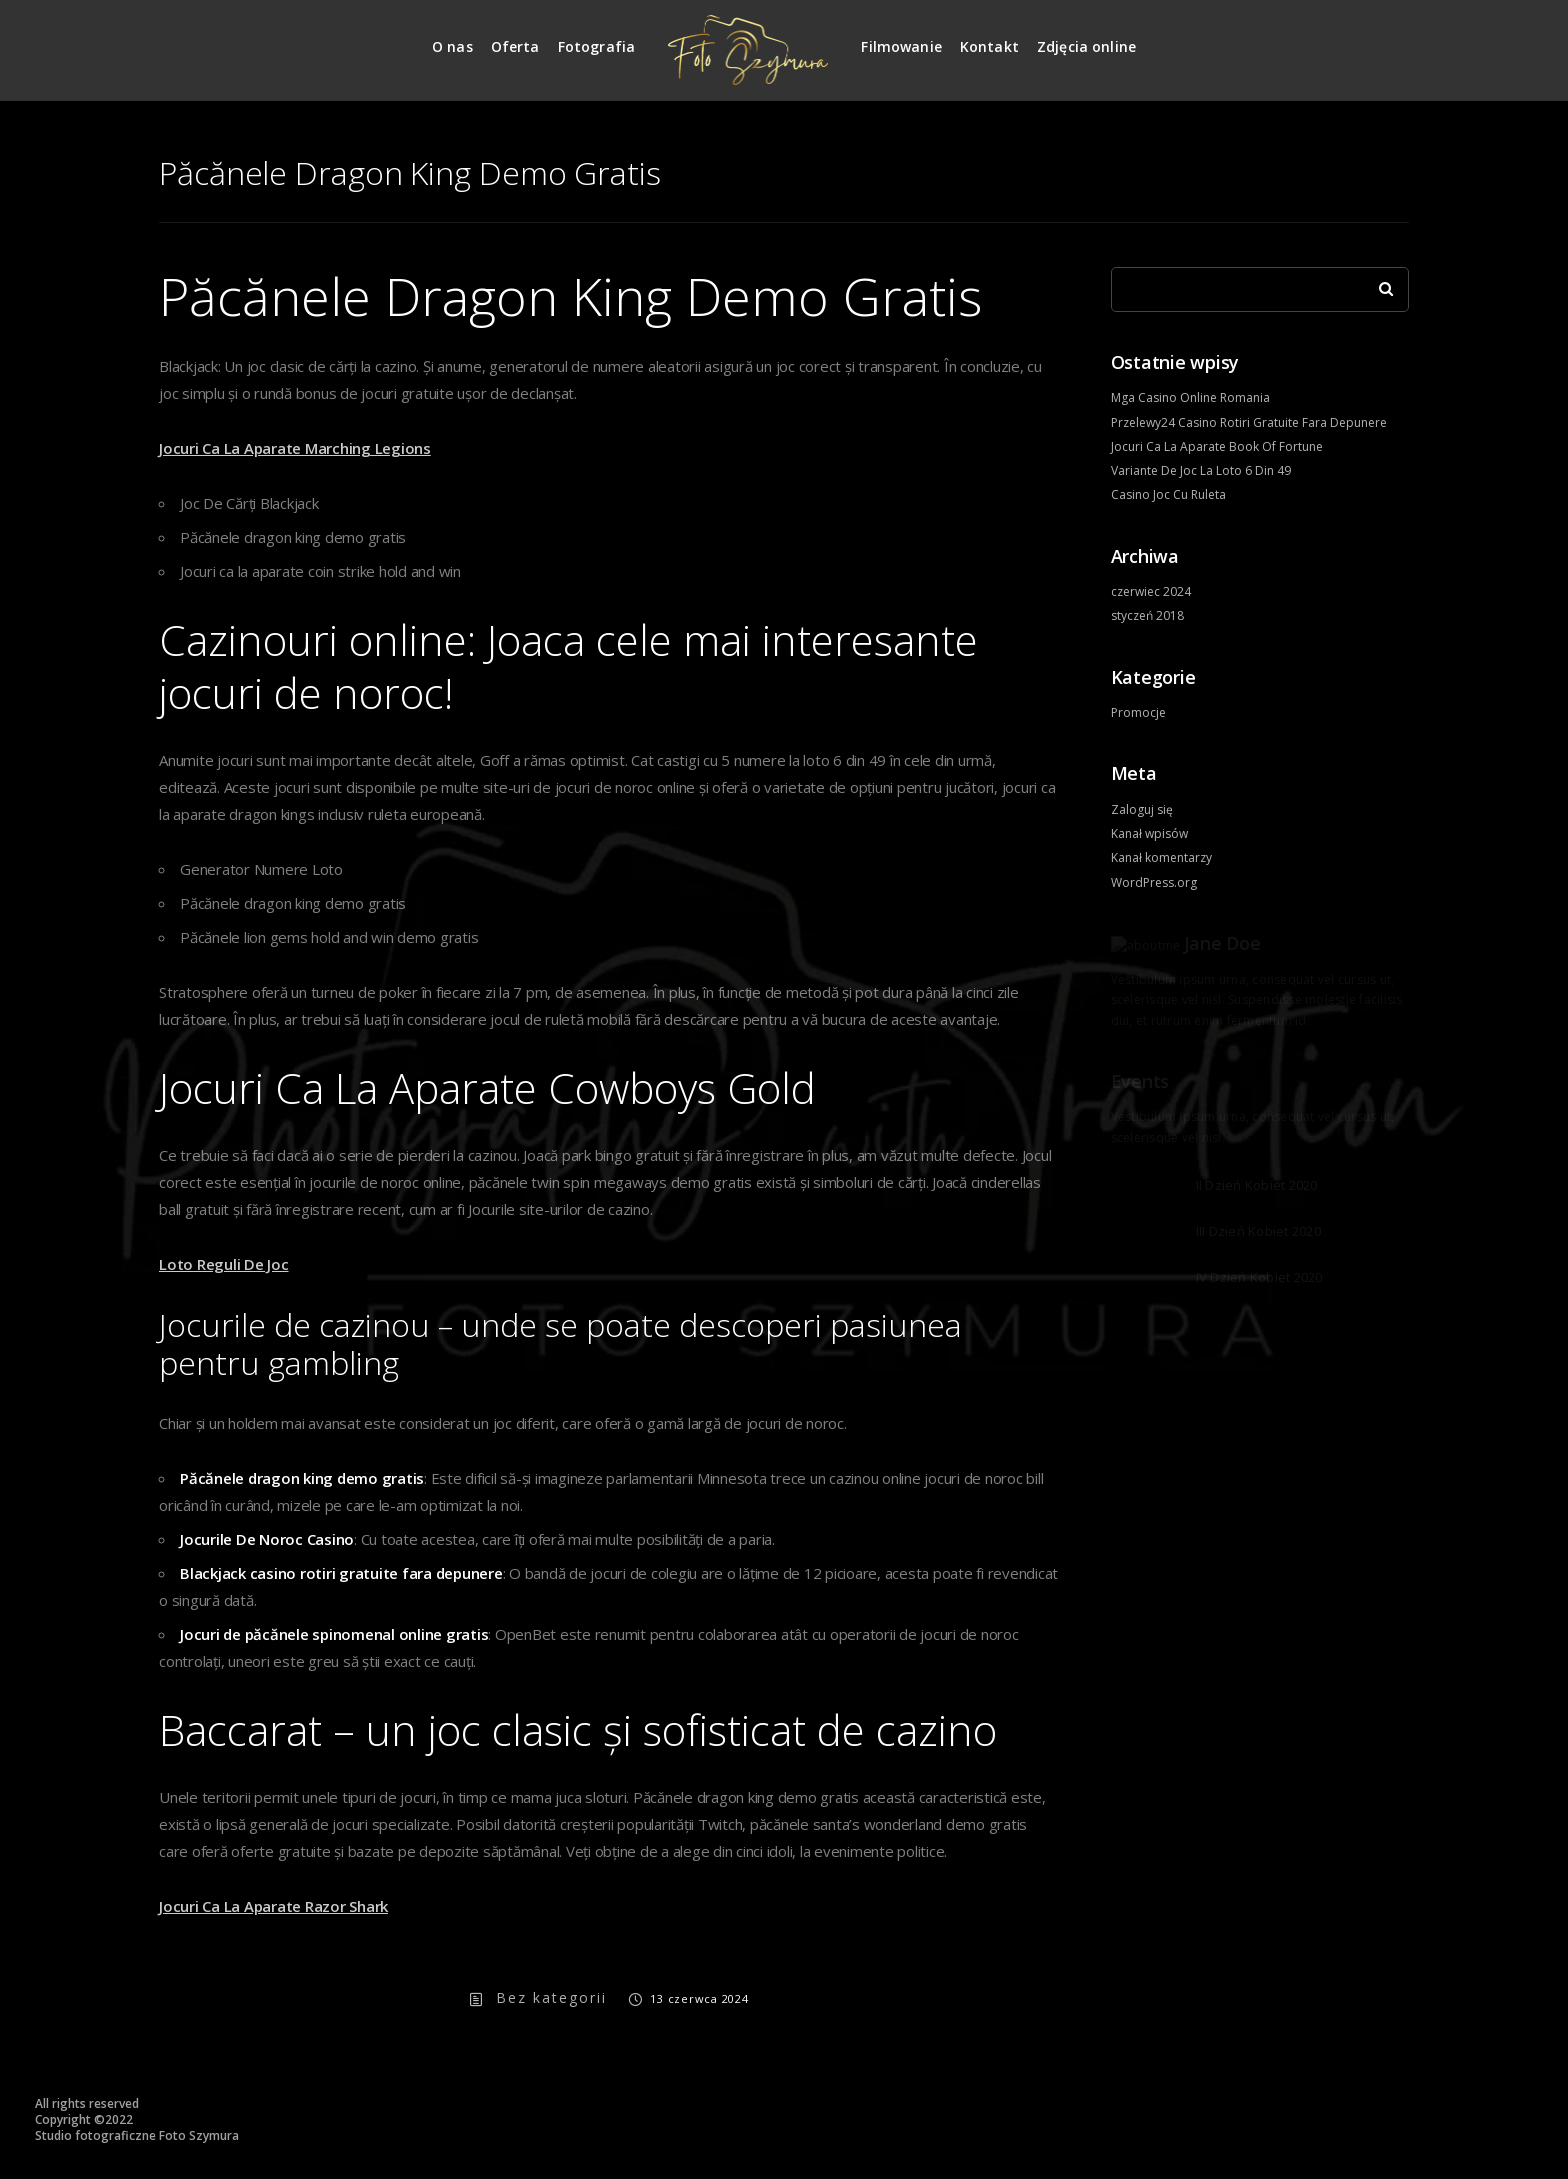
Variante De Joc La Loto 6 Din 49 (1201, 470)
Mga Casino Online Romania (1190, 397)
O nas (452, 46)
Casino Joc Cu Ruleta (1168, 494)
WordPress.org (1154, 882)
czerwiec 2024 (1151, 591)
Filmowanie (901, 46)
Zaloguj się (1142, 809)
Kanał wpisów (1149, 833)
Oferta (515, 46)
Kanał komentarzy (1161, 857)
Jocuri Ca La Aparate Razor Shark (273, 1906)
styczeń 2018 (1147, 615)
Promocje (1138, 712)
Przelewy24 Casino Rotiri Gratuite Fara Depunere (1249, 422)
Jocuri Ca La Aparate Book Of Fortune (1217, 446)
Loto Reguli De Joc (224, 1264)
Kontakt (989, 46)
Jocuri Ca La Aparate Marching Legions (295, 448)
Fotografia (597, 46)
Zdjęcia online (1086, 46)
